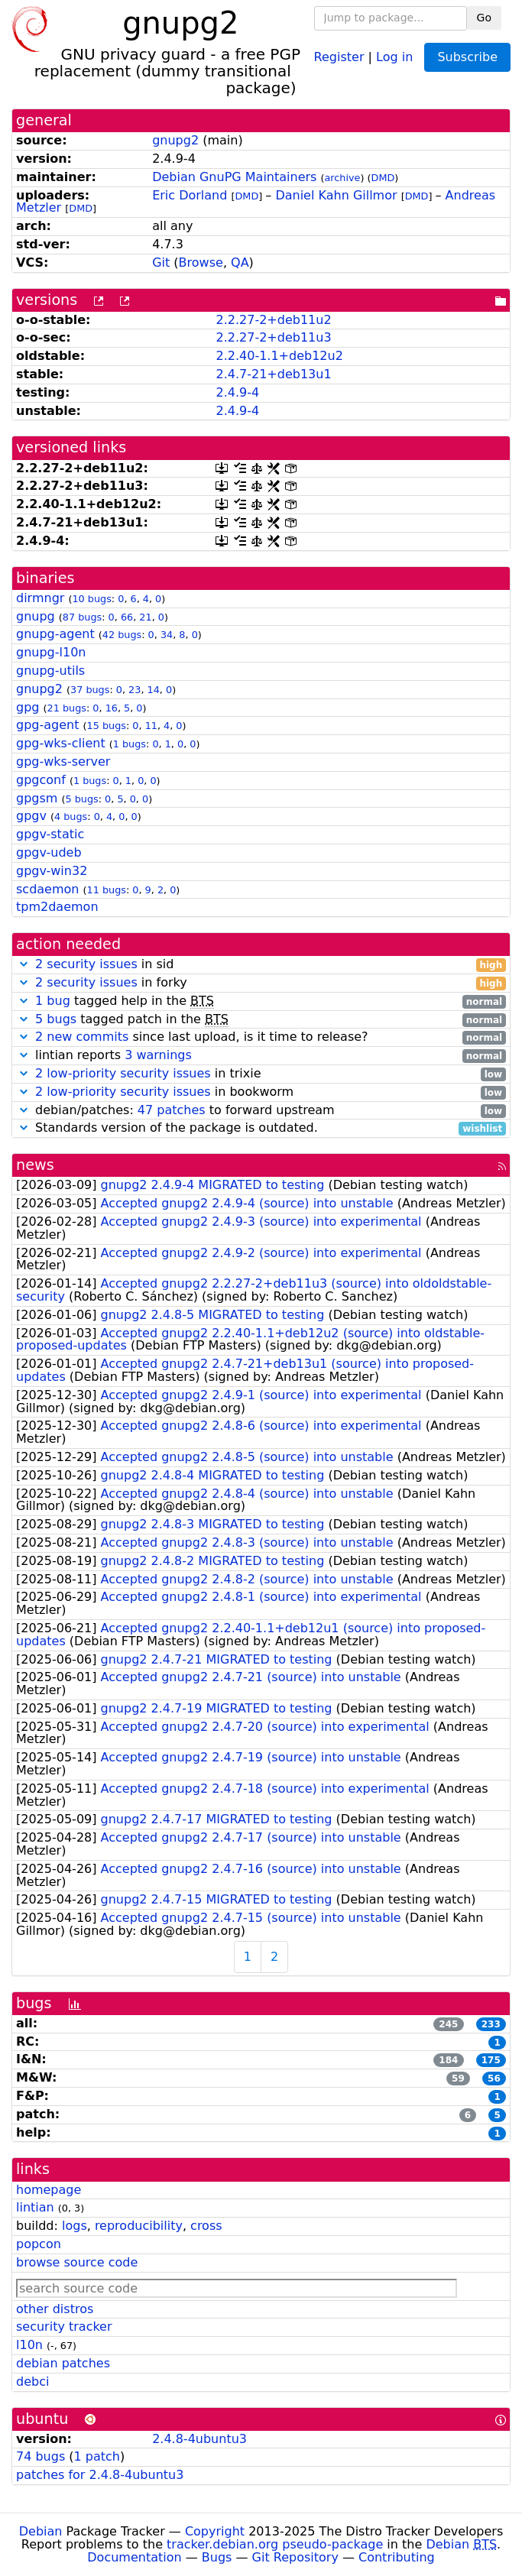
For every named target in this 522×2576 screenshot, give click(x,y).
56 (494, 2078)
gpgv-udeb (49, 852)
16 (111, 708)
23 (134, 689)
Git (161, 262)
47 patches (172, 1110)
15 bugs (106, 725)
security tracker (64, 2326)
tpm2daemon (57, 906)
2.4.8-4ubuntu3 (199, 2439)
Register (339, 56)
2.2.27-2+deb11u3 (273, 337)
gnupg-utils (50, 670)
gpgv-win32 (51, 871)
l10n (29, 2345)
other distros (54, 2309)
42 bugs (121, 634)
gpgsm (36, 798)
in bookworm (261, 1092)
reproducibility (139, 2225)
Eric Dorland (189, 195)
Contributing (396, 2557)
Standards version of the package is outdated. (261, 1128)
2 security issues (86, 964)
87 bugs (82, 617)
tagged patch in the (261, 1019)
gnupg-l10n (51, 652)
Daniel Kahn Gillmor (336, 195)
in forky (261, 983)
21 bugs (66, 708)
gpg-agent (47, 725)
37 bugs (89, 689)
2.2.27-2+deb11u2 (273, 320)
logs (74, 2225)
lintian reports (261, 1055)
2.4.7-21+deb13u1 (273, 374)
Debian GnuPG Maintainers (234, 177)
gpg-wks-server (63, 761)
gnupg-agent (55, 634)
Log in (394, 56)
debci (32, 2381)
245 (448, 2024)
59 (458, 2078)
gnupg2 (175, 140)
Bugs (217, 2557)
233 (491, 2024)
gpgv (31, 815)
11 (151, 725)
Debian (41, 2531)
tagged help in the (261, 1001)
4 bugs (70, 816)
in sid (261, 964)
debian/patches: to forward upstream (261, 1110)
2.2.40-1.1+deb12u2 (279, 355)
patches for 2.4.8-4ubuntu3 (99, 2474)
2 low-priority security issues (123, 1073)
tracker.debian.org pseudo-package (275, 2544)
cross (206, 2225)
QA (240, 262)
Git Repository (295, 2557)
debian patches (63, 2363)
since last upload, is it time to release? (261, 1037)
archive (342, 177)
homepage (48, 2189)
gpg (27, 707)
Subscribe (467, 57)
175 (491, 2060)
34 (166, 634)
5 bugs (81, 799)
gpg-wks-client (60, 743)
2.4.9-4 (237, 392)
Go (484, 17)
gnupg (35, 616)
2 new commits (81, 1036)
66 (127, 617)
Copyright (215, 2531)
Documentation (134, 2557)
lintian (35, 2207)
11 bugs (106, 890)
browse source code (77, 2262)
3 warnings (158, 1055)
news (35, 1165)
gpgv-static (50, 834)
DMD (383, 177)
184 (448, 2060)
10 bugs (91, 598)
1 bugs (129, 744)
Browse (201, 262)
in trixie (261, 1074)
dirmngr (40, 598)
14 (154, 689)
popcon (38, 2244)
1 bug (52, 1000)
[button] (24, 964)
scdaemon (47, 889)
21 (145, 617)
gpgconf (41, 780)
